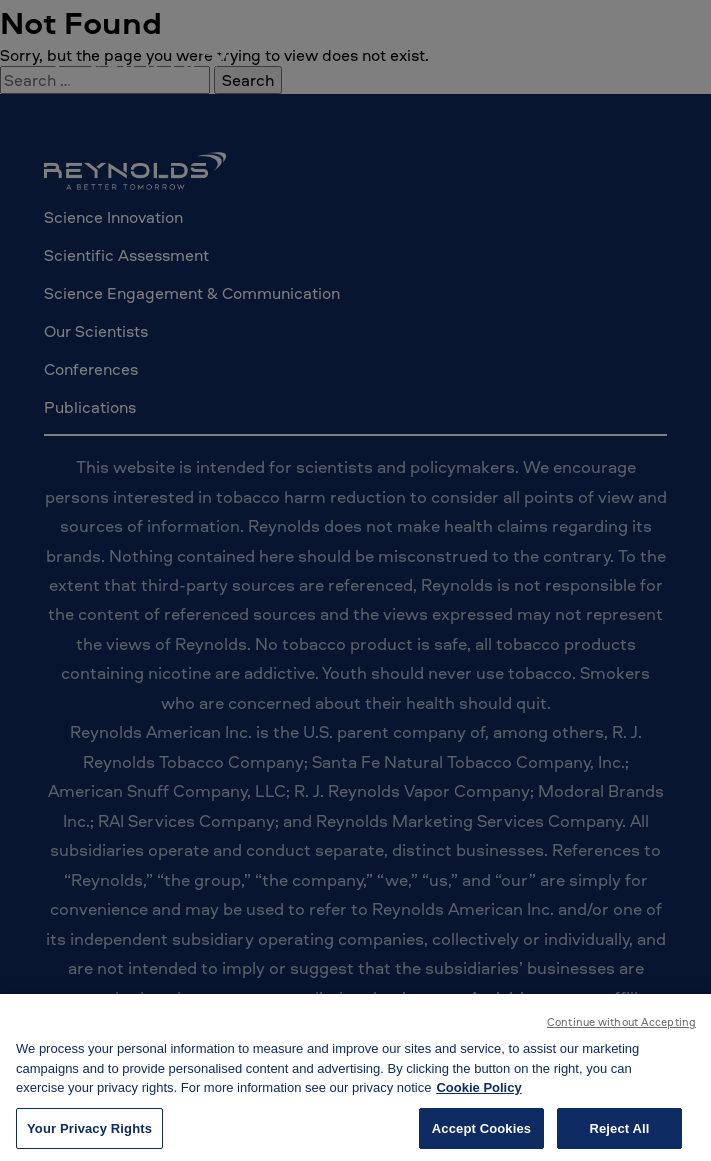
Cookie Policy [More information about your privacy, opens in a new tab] (478, 1092)
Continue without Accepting (621, 1026)
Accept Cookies (481, 1132)
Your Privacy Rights (89, 1132)
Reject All (619, 1132)
